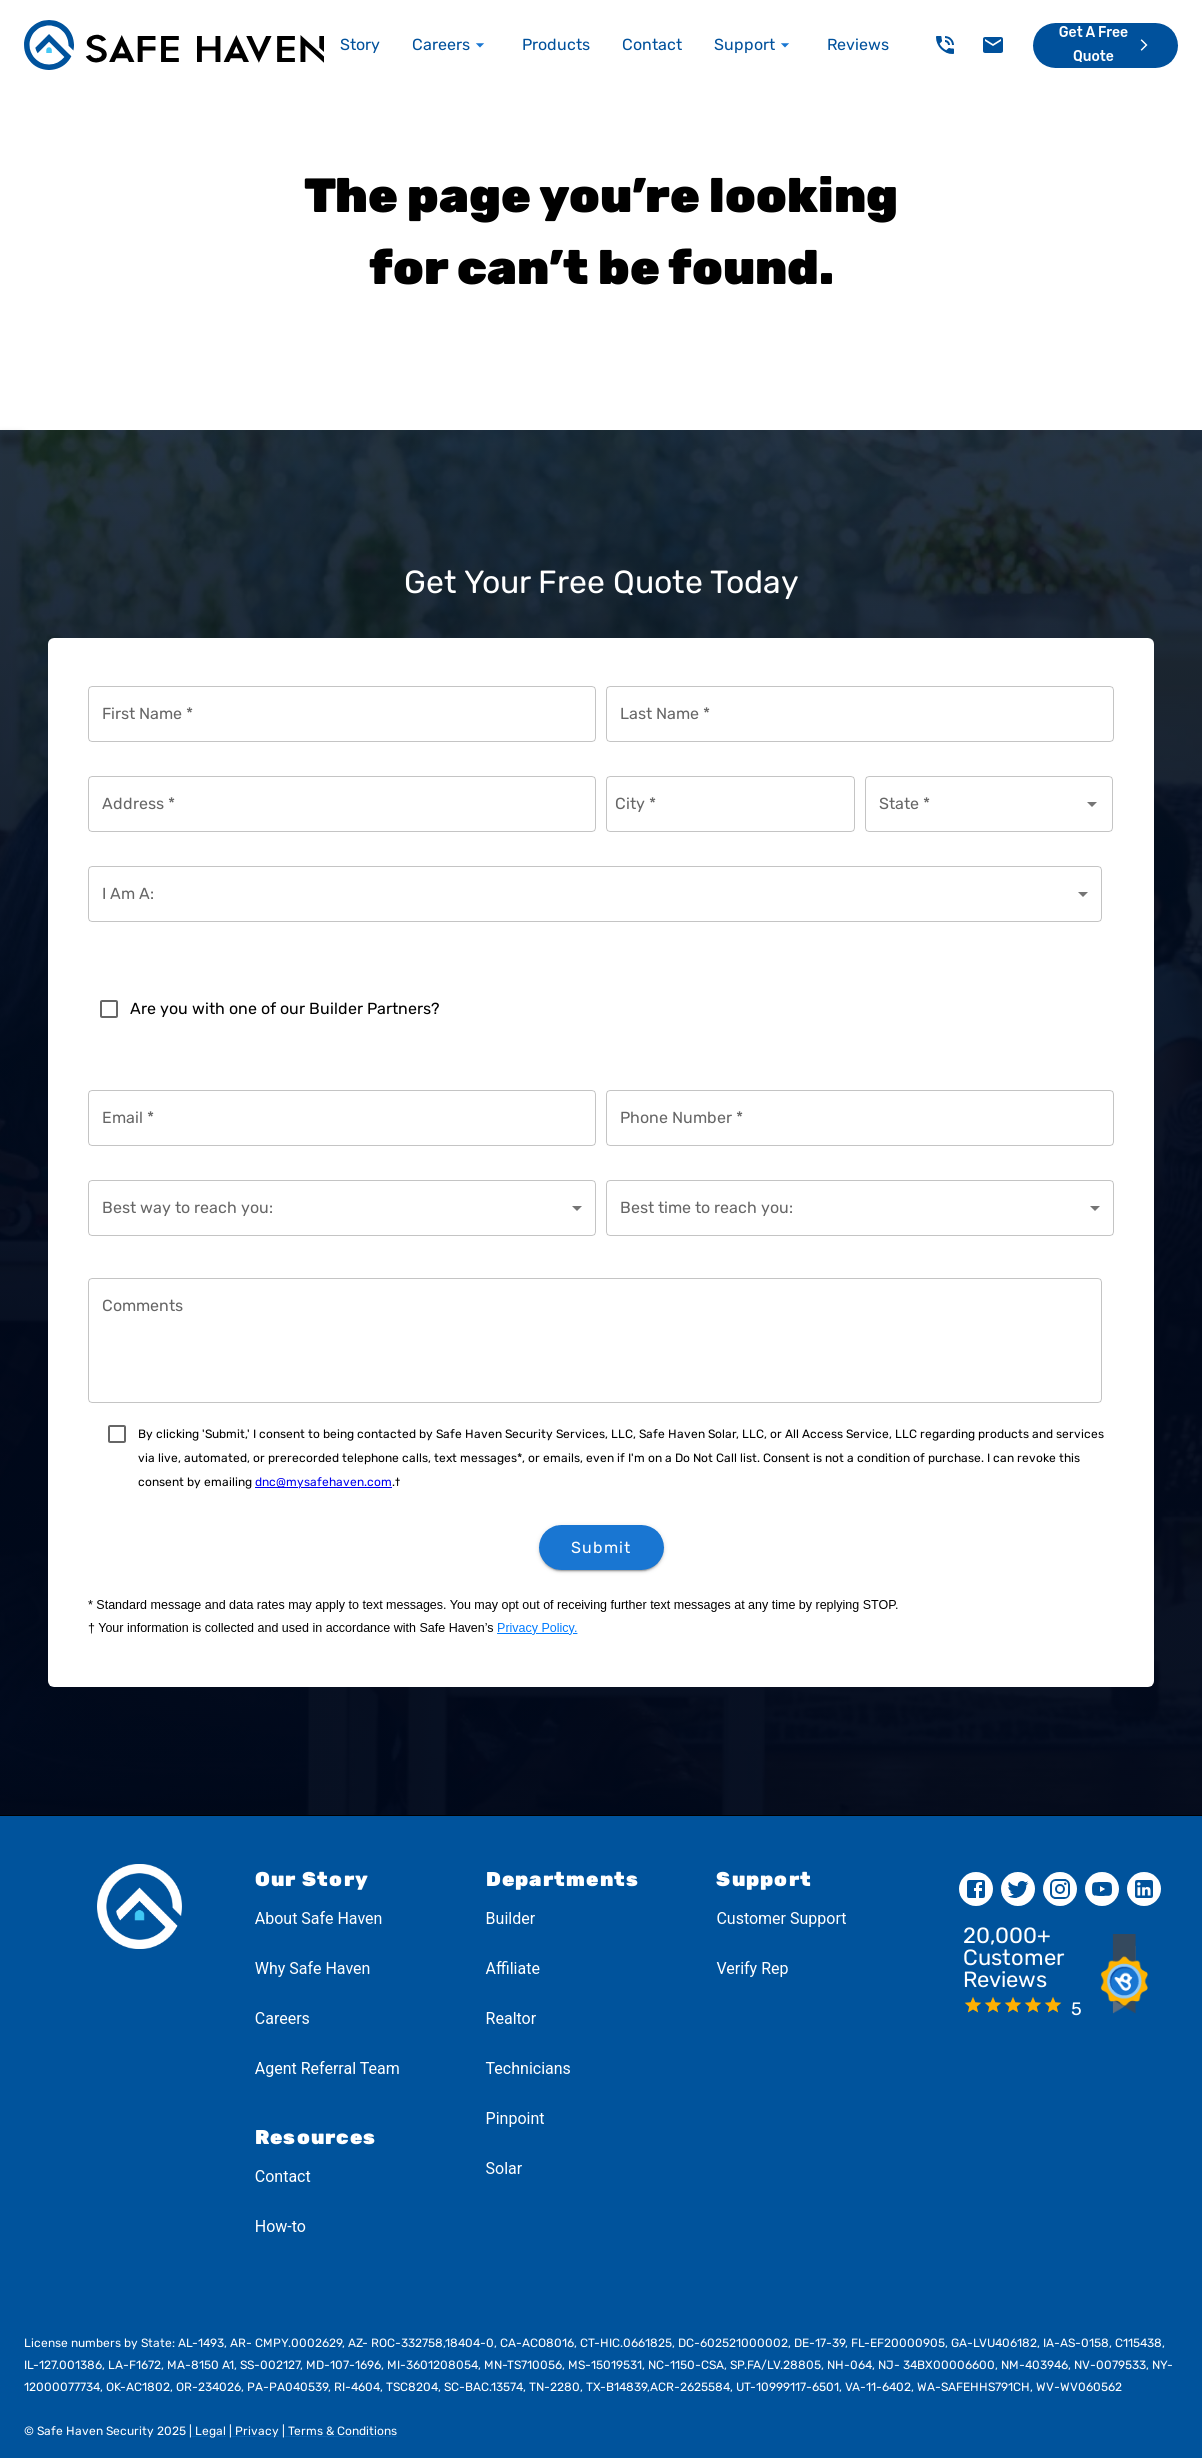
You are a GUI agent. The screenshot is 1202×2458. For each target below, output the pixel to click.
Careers (282, 2018)
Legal (209, 2431)
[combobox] (974, 804)
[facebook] (976, 1889)
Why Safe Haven (313, 1968)
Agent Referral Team (327, 2068)
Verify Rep (752, 1968)
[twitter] (1018, 1889)
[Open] (1092, 804)
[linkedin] (1144, 1889)
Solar (504, 2168)
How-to (280, 2226)
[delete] (945, 45)
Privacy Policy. (537, 1628)
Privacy (255, 2431)
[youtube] (1102, 1889)
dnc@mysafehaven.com (323, 1482)
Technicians (528, 2068)
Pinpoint (515, 2118)
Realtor (511, 2018)
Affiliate (513, 1968)
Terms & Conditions (341, 2431)
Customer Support (781, 1918)
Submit (601, 1547)
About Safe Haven (319, 1918)
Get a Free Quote (1106, 45)
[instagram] (1060, 1889)
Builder (511, 1918)
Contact (283, 2176)
